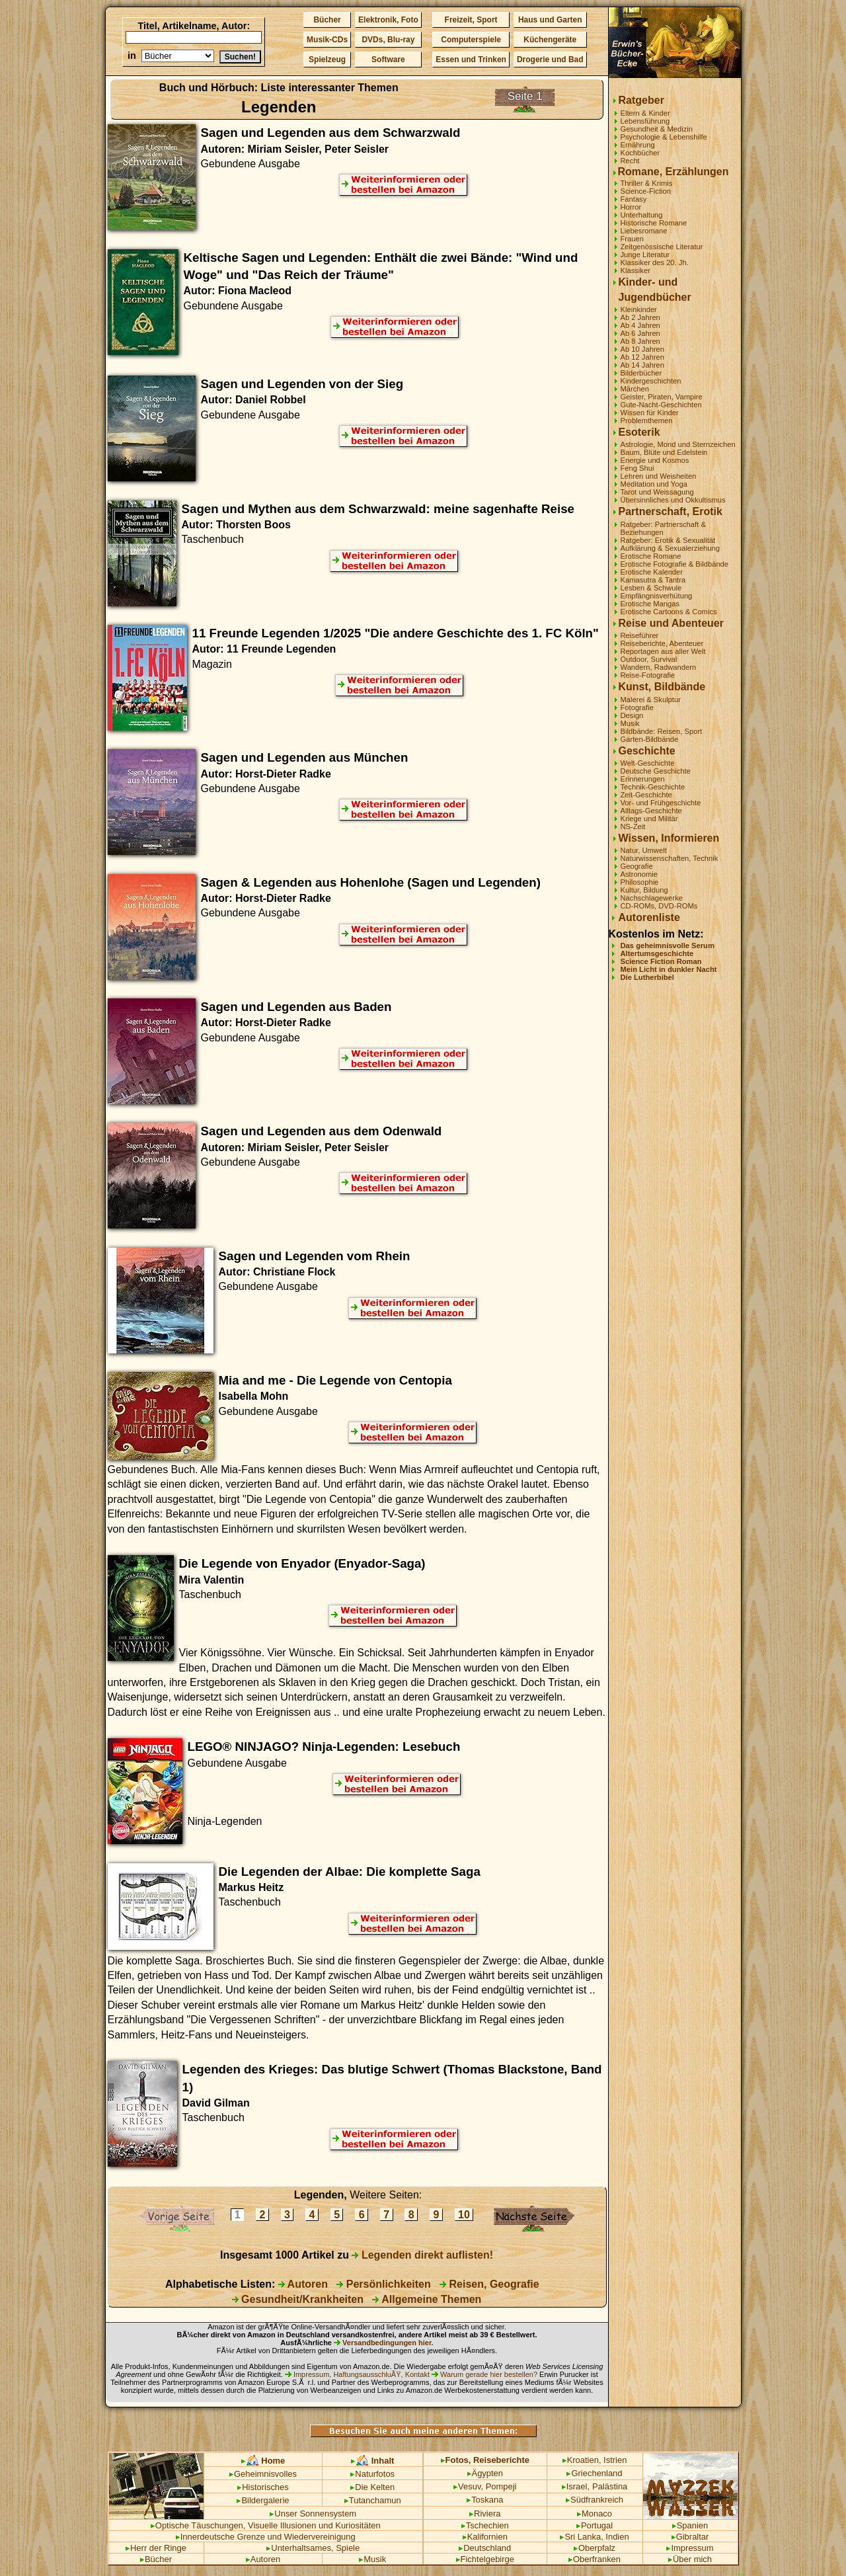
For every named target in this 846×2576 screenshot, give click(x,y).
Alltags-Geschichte (651, 811)
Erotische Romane (651, 556)
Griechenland (594, 2473)
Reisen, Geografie (489, 2284)
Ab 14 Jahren (643, 365)
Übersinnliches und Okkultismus (673, 500)
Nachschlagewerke (652, 898)
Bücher (326, 19)
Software (388, 59)
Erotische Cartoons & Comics (669, 612)
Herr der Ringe (156, 2548)
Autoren (303, 2284)
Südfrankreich (594, 2500)
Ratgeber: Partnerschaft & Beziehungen (663, 528)
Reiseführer (640, 635)
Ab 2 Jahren (640, 317)
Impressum (689, 2548)
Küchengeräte (549, 39)
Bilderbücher (641, 373)
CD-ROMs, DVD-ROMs (659, 906)
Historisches (263, 2487)
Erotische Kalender (652, 572)
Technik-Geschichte (653, 787)
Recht (630, 161)
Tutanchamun (372, 2500)
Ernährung (638, 145)
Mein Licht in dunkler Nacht (669, 969)
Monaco (594, 2513)
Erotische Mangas (650, 604)
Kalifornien (485, 2537)
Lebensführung (645, 121)
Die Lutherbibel (647, 977)
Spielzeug (327, 59)
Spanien (690, 2525)
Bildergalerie (263, 2500)
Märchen (635, 389)
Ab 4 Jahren (640, 325)
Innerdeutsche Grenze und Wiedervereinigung (266, 2537)
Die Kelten (372, 2487)
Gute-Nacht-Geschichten (661, 405)
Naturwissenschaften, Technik (669, 858)
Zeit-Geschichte (646, 795)
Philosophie (640, 882)
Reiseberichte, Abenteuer (662, 643)
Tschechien (485, 2525)
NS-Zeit (633, 826)
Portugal (594, 2525)
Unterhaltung (642, 215)
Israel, (576, 2486)
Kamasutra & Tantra (653, 580)
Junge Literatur (645, 255)
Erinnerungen (643, 779)
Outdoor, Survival (649, 659)
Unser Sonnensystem (313, 2513)
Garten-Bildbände (650, 739)
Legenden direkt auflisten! (422, 2255)
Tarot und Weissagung (657, 492)
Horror (631, 207)
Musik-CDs (327, 39)
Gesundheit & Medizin (657, 129)
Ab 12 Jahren (643, 357)
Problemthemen (647, 420)
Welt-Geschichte (648, 763)
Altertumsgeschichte (657, 953)
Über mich (690, 2559)
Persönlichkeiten (383, 2284)
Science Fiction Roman (661, 961)
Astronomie (639, 874)
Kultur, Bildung (644, 890)
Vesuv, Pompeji (484, 2486)
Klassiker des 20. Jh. (655, 262)
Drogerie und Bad (550, 59)
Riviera (484, 2513)
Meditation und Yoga (654, 484)
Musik (630, 723)
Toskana (485, 2500)
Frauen (632, 239)
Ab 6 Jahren (640, 333)
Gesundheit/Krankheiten (298, 2299)
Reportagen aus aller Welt (663, 651)
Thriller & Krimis (647, 183)
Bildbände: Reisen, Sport (662, 731)
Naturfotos (372, 2474)
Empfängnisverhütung (657, 596)
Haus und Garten (550, 19)
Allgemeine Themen (426, 2299)
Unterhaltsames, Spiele (313, 2548)
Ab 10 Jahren (643, 349)
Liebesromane (644, 231)
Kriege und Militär (649, 819)
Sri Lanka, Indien (594, 2537)
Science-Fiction (646, 191)
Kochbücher (640, 153)
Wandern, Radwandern (659, 667)
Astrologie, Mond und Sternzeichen (678, 444)
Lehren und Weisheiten (659, 476)
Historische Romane (654, 223)
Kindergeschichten (651, 381)
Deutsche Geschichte (656, 771)
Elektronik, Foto (388, 19)
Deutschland (485, 2548)
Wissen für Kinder (650, 413)
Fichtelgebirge (485, 2559)
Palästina (609, 2486)
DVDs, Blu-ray (388, 39)
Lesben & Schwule (651, 588)
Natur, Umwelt (644, 850)
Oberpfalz (594, 2548)
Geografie (637, 866)
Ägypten (485, 2473)
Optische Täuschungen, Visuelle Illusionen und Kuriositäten (266, 2525)
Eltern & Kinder (645, 113)
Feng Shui (637, 468)
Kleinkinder (639, 309)
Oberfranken (594, 2559)
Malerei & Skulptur (651, 700)
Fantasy (634, 199)
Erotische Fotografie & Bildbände (675, 564)
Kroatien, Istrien (594, 2460)
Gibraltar (690, 2537)
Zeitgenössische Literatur (662, 247)
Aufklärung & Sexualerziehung (670, 548)
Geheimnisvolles (263, 2474)
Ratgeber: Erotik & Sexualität (668, 540)
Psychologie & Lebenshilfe (664, 137)
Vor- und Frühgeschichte (661, 803)
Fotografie (637, 707)
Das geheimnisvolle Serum (667, 945)
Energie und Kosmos (655, 460)
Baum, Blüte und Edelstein (664, 452)
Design (632, 715)
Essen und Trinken (471, 59)
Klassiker (635, 270)
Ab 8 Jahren (640, 341)
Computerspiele (471, 39)
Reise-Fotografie (648, 675)
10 (464, 2214)
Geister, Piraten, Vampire (662, 397)
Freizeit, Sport (471, 19)
